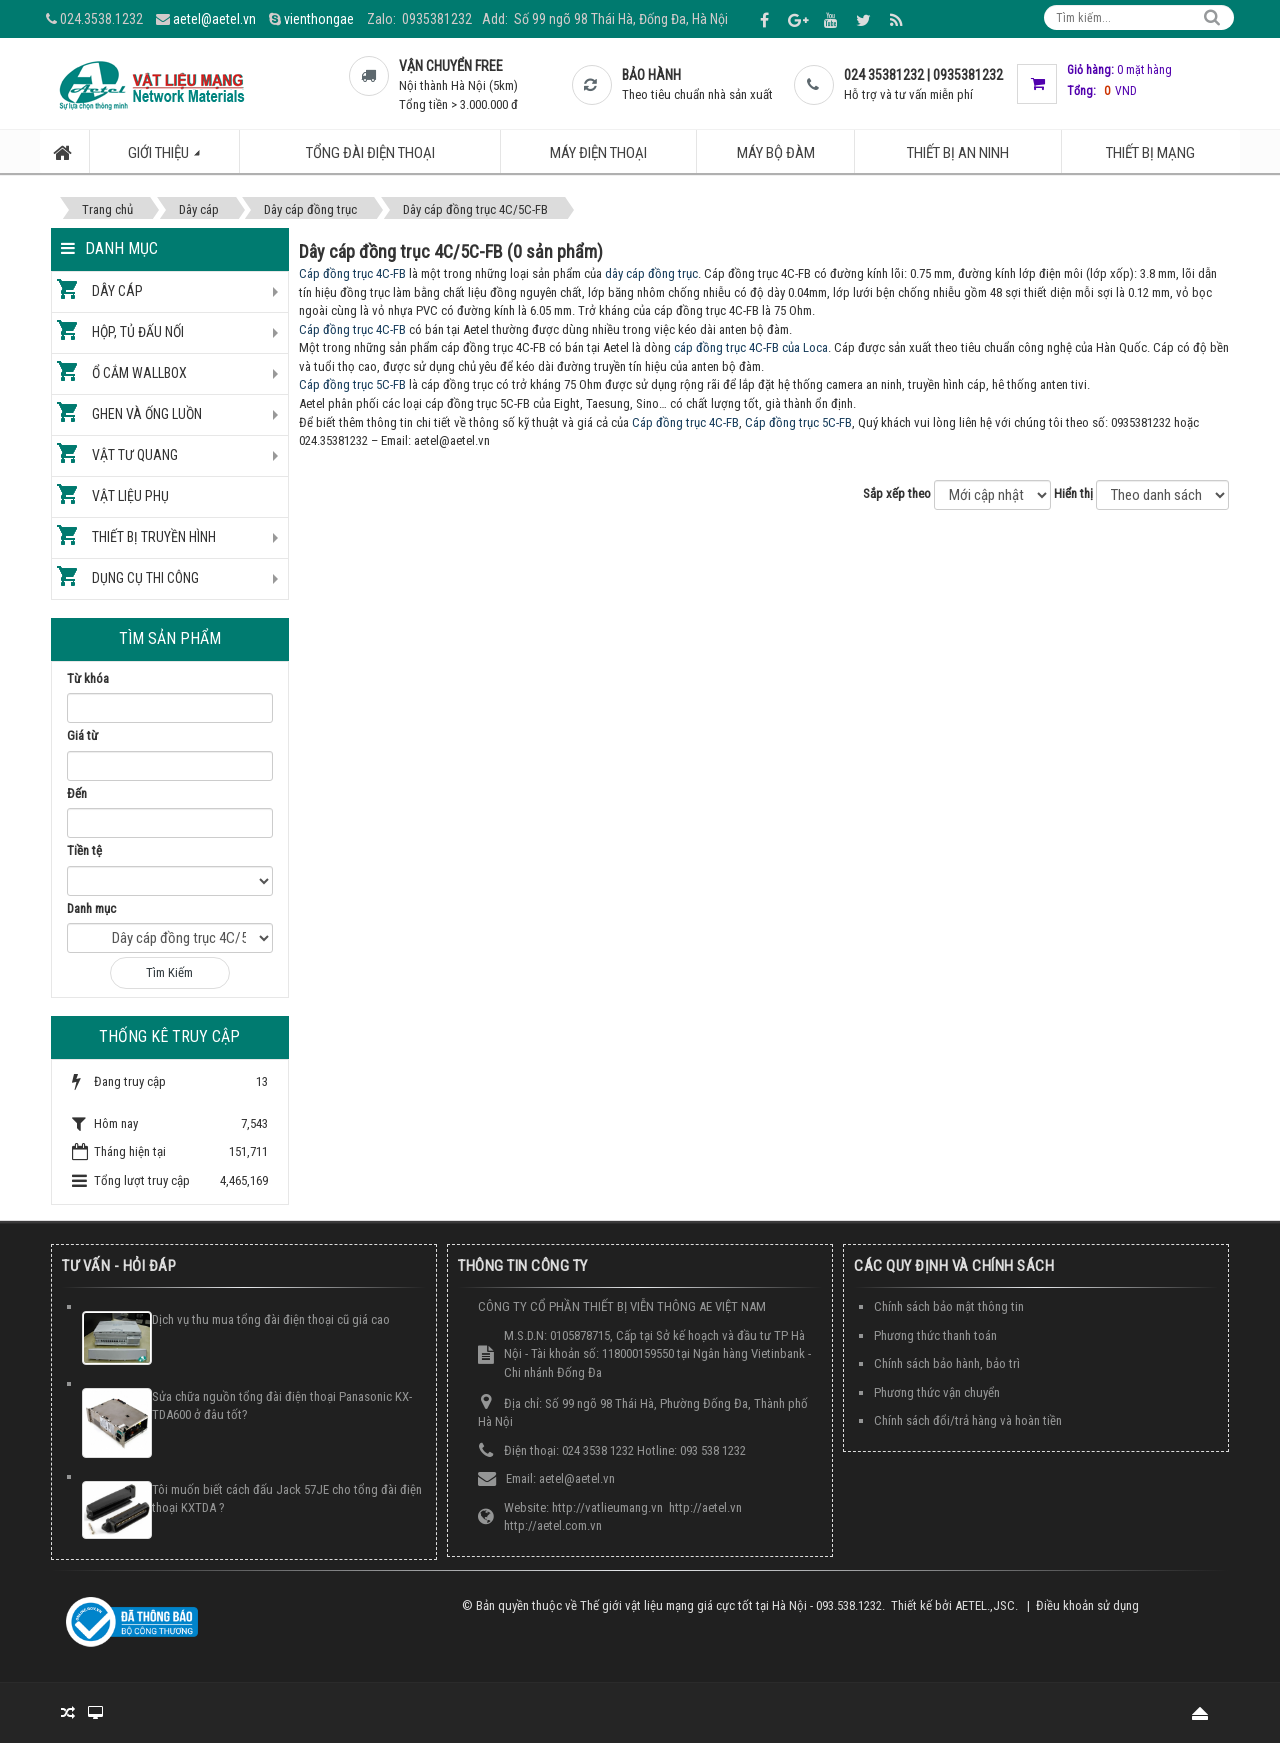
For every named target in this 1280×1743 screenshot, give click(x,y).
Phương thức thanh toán (935, 1335)
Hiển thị (1073, 493)
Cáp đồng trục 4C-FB (352, 273)
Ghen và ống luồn (147, 414)
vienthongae (319, 19)
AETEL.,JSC (985, 1605)
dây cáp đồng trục (651, 273)
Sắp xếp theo (897, 493)
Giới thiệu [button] (175, 158)
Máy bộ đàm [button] (776, 153)
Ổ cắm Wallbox (139, 373)
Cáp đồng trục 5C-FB (352, 384)
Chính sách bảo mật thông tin (949, 1306)
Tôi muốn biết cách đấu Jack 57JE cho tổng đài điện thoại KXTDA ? (287, 1499)
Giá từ (82, 735)
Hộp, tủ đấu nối (138, 332)
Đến (77, 793)
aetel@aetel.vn (214, 19)
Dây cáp (117, 291)
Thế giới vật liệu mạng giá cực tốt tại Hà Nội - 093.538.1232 (731, 1605)
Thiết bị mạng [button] (1150, 153)
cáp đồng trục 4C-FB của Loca (751, 347)
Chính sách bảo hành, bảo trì (947, 1363)
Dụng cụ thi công (145, 578)
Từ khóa (88, 678)
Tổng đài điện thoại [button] (370, 153)
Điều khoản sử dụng (1087, 1605)
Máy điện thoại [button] (598, 153)
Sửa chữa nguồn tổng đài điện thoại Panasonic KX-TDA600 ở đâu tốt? (282, 1406)
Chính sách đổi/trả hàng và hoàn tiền (968, 1420)
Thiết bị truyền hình (154, 537)
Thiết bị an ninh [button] (958, 153)
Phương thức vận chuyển (937, 1392)
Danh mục (91, 908)
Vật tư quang (135, 455)
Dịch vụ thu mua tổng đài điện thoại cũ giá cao (271, 1319)
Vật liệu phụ (130, 496)
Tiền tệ (84, 850)
